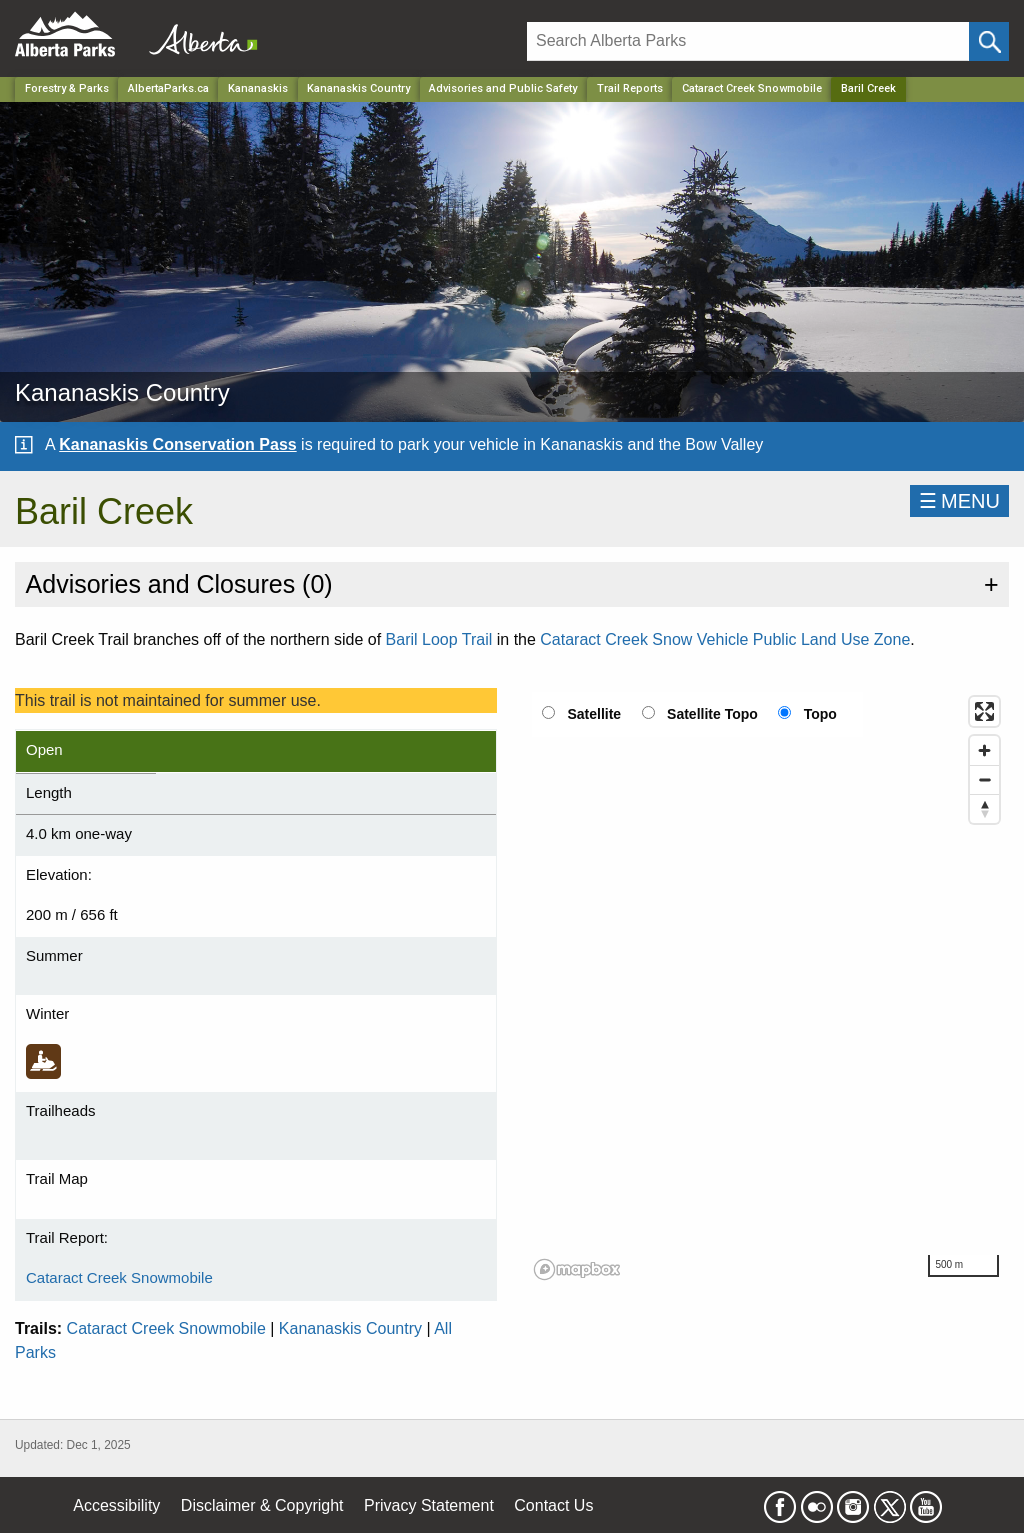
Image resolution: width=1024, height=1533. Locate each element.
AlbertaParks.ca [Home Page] (168, 88)
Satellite (594, 714)
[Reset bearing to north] (984, 808)
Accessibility (116, 1505)
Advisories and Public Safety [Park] (503, 88)
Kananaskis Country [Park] (358, 88)
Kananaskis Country (350, 1328)
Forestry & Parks (67, 88)
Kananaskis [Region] (258, 88)
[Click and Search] (989, 41)
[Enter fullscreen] (984, 711)
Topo (820, 714)
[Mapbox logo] (577, 1269)
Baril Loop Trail (439, 639)
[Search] (748, 41)
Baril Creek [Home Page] (868, 88)
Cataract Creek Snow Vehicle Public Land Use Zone (725, 639)
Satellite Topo (712, 714)
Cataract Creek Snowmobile (752, 88)
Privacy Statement (429, 1505)
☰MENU (959, 501)
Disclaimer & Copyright (262, 1505)
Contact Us (553, 1505)
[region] (768, 987)
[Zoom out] (984, 779)
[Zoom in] (984, 750)
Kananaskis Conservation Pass (177, 444)
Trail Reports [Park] (630, 88)
